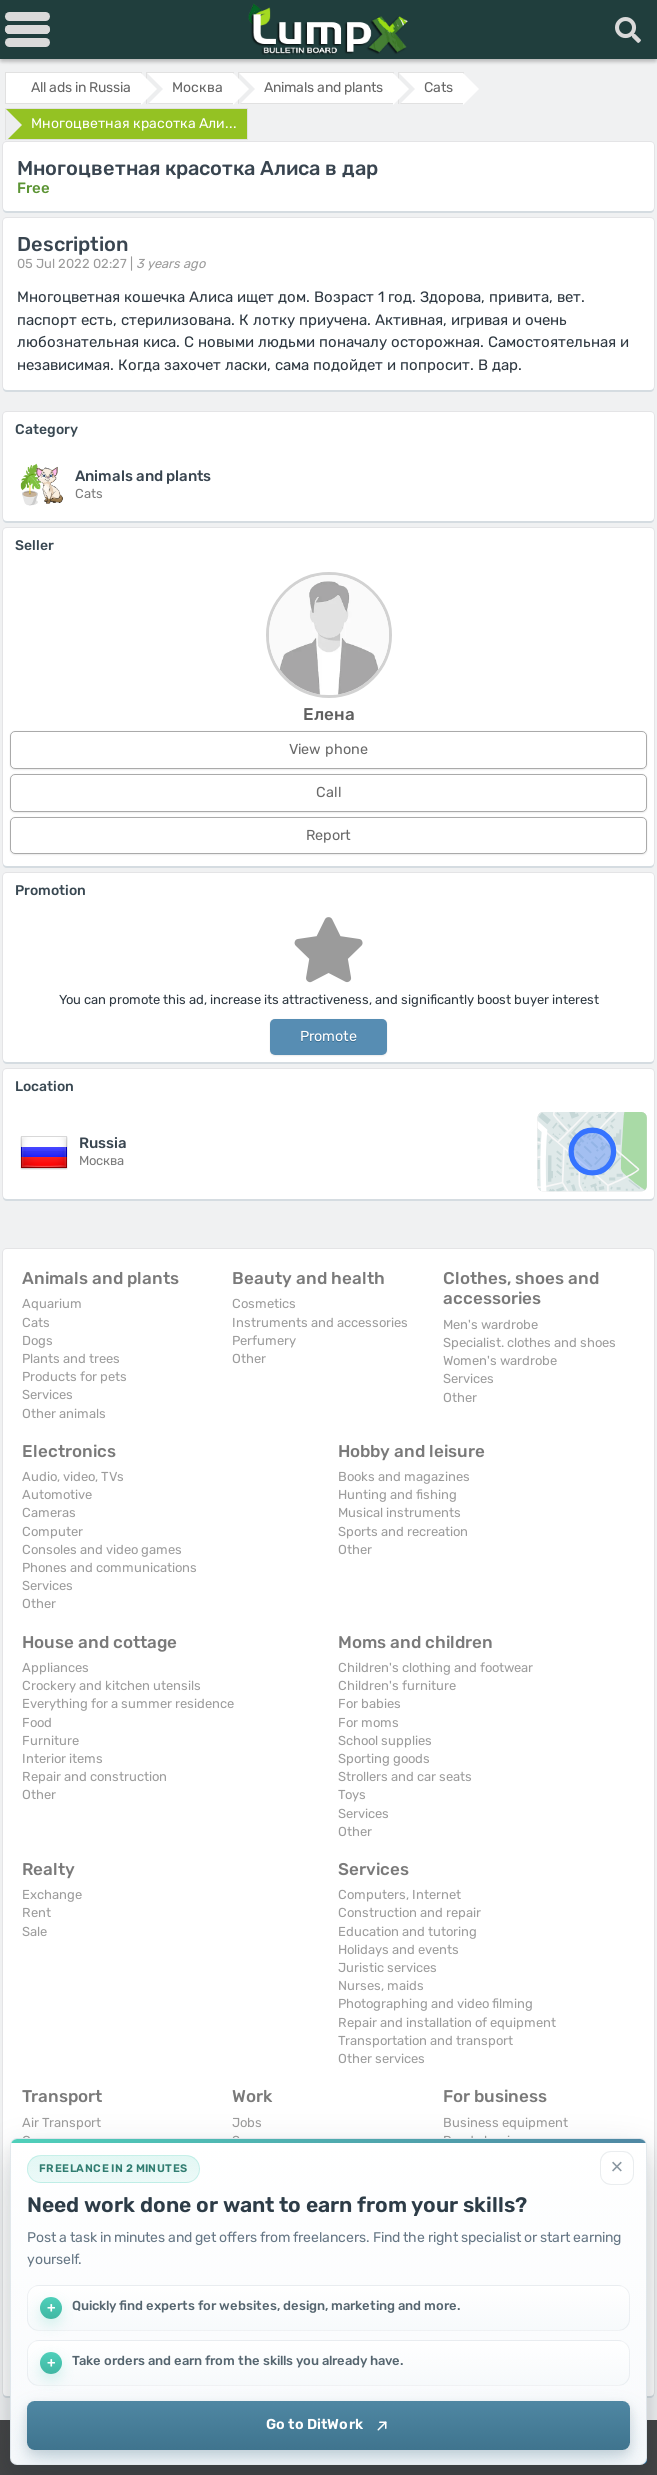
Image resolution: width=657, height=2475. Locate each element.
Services (47, 1394)
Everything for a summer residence (128, 1703)
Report (328, 835)
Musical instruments (399, 1512)
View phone (328, 749)
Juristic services (387, 1967)
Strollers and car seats (405, 1776)
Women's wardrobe (500, 1360)
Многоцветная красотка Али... (134, 123)
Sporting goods (384, 1758)
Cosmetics (264, 1303)
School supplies (385, 1740)
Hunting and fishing (397, 1494)
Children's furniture (397, 1685)
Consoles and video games (102, 1549)
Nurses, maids (381, 1985)
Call (329, 792)
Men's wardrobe (490, 1324)
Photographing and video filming (435, 2003)
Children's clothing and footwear (435, 1667)
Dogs (37, 1340)
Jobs (247, 2122)
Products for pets (74, 1376)
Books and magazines (404, 1476)
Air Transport (61, 2122)
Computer (52, 1531)
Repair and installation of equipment (447, 2022)
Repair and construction (94, 1776)
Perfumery (264, 1340)
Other (249, 1358)
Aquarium (52, 1303)
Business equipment (505, 2122)
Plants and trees (71, 1358)
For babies (369, 1703)
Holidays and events (398, 1949)
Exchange (52, 1894)
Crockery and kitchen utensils (111, 1685)
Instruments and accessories (320, 1322)
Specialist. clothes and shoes (529, 1342)
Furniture (50, 1740)
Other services (381, 2058)
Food (37, 1722)
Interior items (62, 1758)
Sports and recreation (403, 1531)
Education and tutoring (407, 1931)
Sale (34, 1931)
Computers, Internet (399, 1894)
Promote (328, 1036)
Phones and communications (109, 1567)
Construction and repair (409, 1912)
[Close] (617, 2166)
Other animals (64, 1413)
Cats (36, 1322)
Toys (352, 1794)
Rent (36, 1912)
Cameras (49, 1512)
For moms (368, 1722)
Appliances (55, 1667)
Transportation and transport (425, 2040)
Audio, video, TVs (73, 1476)
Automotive (57, 1494)
